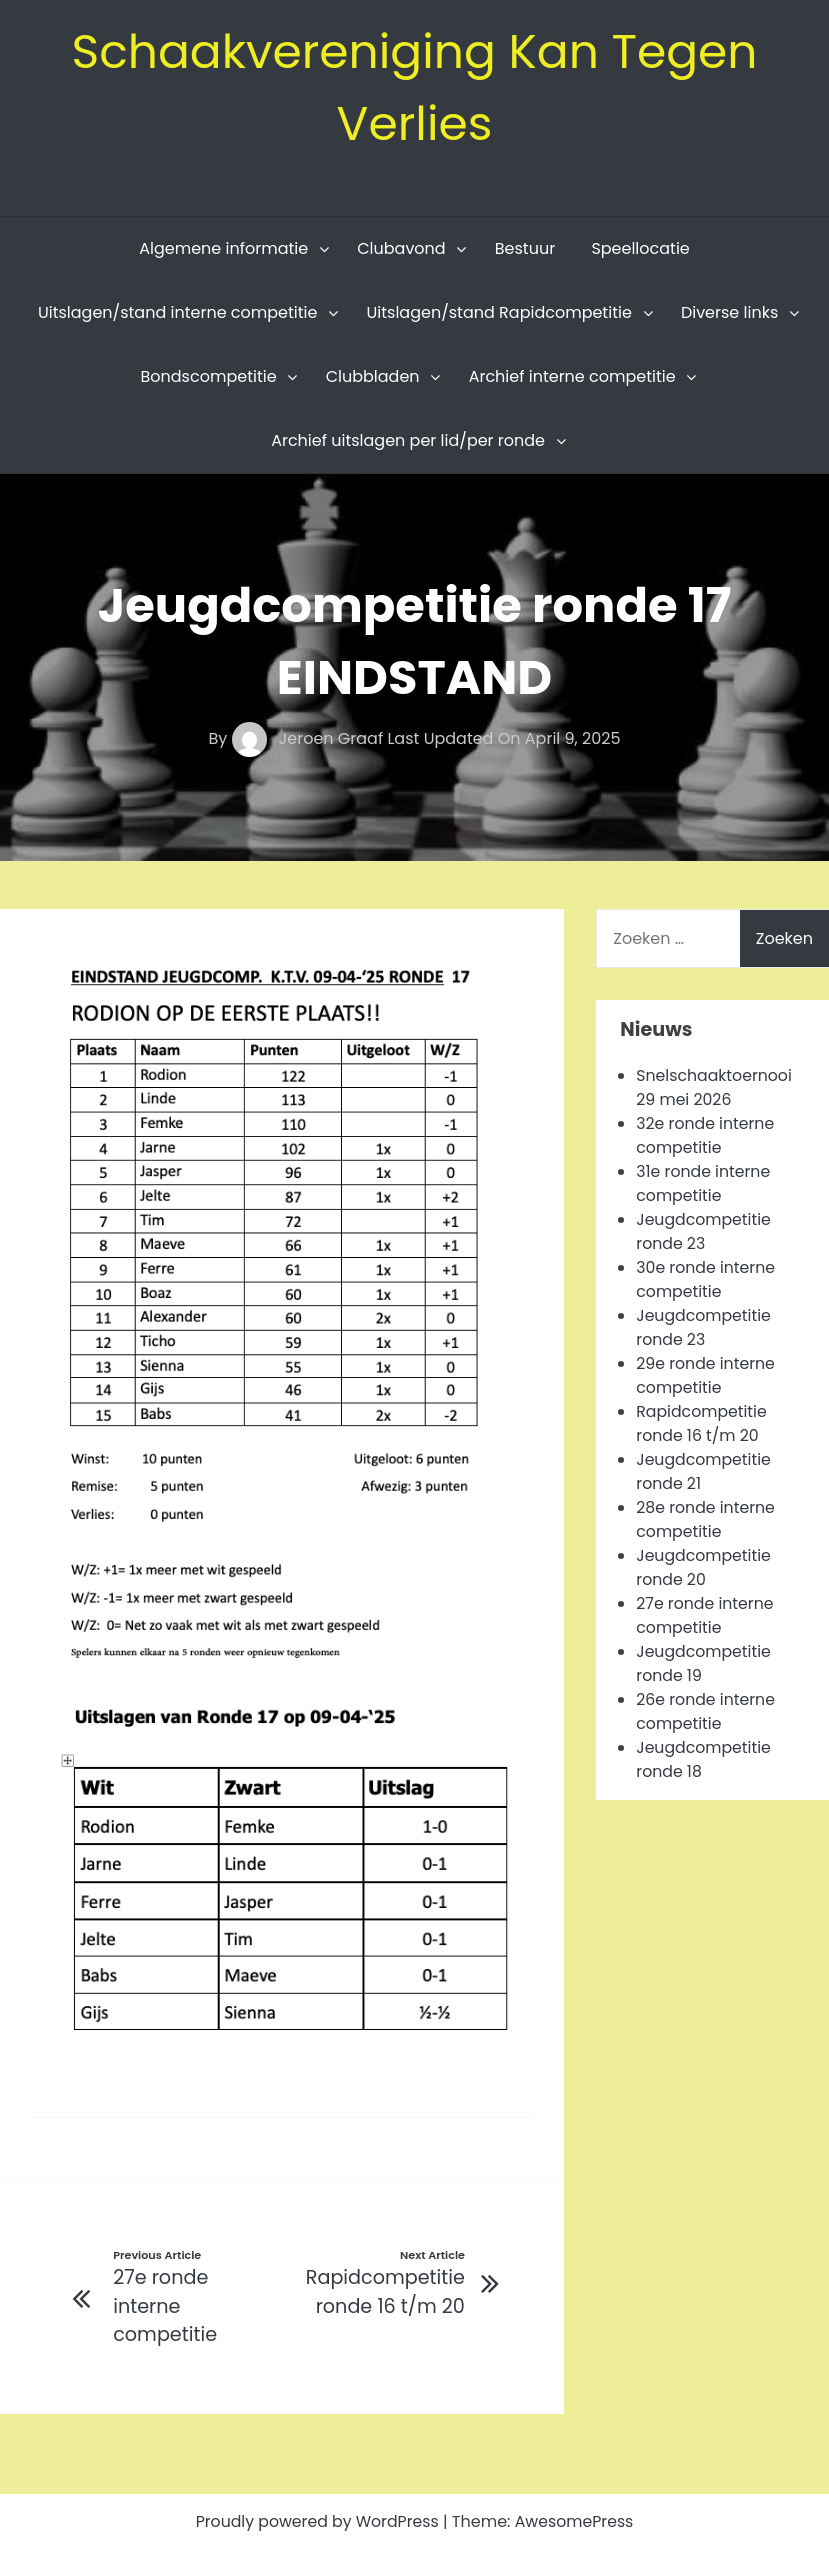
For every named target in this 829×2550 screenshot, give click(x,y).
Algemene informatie (223, 248)
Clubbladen (373, 376)
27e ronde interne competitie (706, 1615)
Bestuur (525, 248)
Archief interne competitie (572, 376)
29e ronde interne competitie (706, 1375)
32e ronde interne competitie (706, 1135)
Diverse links (729, 312)
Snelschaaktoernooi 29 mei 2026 (715, 1087)
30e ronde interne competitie (706, 1279)
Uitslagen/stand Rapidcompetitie (499, 312)
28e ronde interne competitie (706, 1519)
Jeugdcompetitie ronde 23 (704, 1231)
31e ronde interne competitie (704, 1183)
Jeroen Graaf (310, 738)
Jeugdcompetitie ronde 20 (704, 1567)
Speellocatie (640, 248)
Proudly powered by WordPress (318, 2521)
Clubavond (401, 248)
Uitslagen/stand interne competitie (178, 312)
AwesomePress (576, 2521)
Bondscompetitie (209, 376)
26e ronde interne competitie (706, 1711)
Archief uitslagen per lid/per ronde (408, 440)
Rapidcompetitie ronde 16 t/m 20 (702, 1423)
